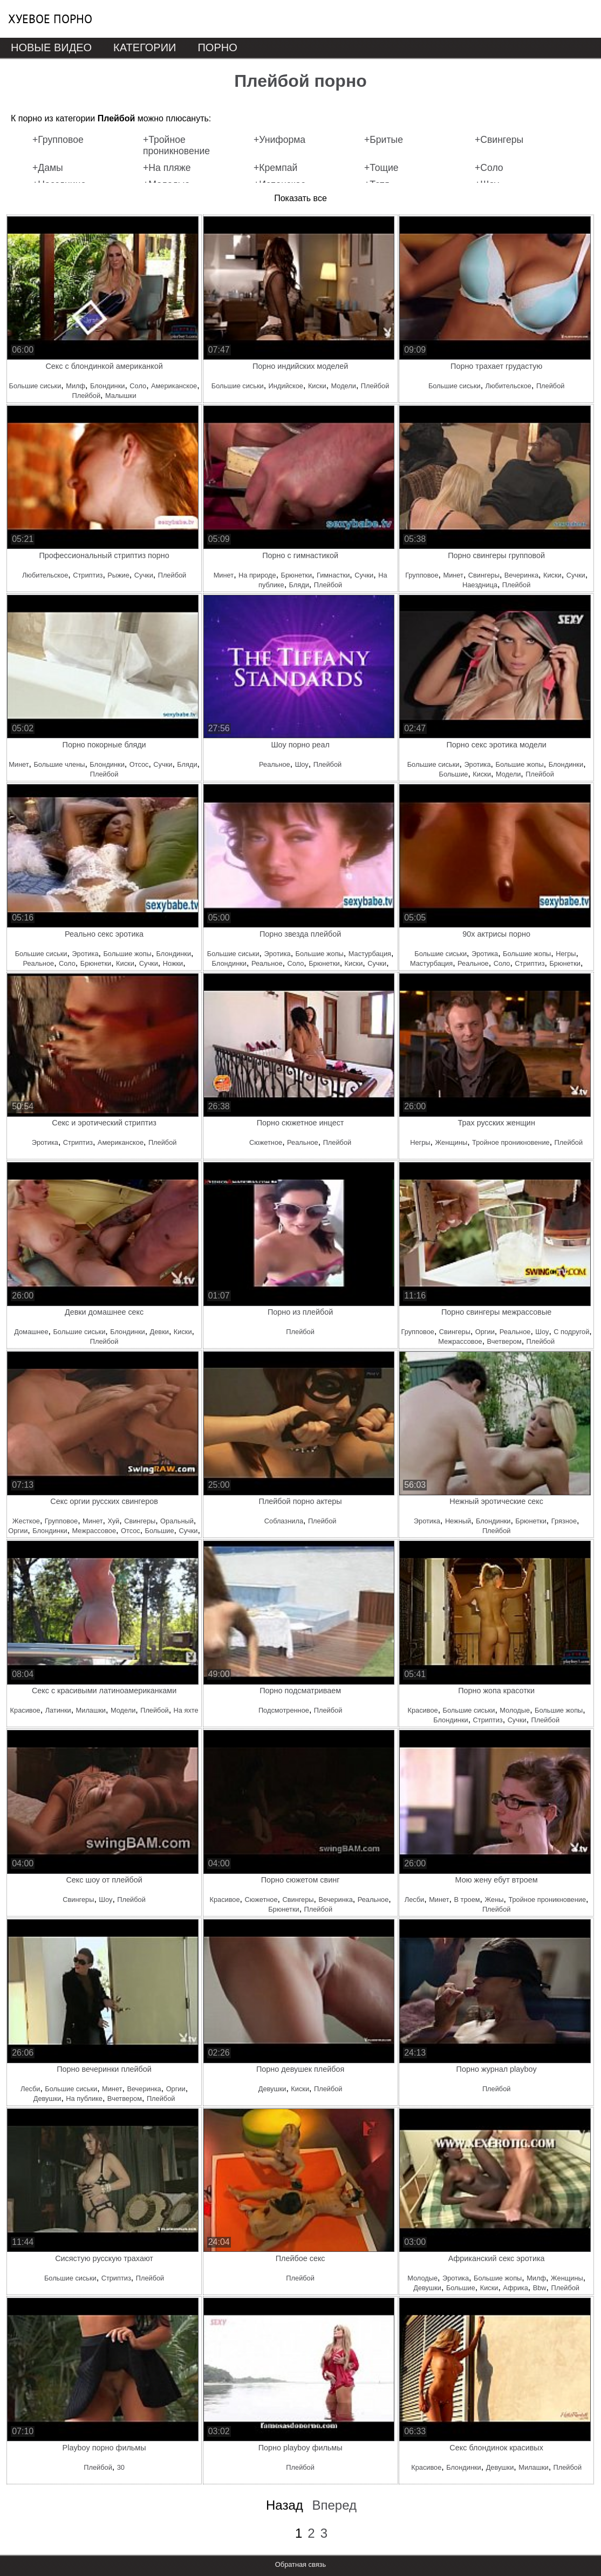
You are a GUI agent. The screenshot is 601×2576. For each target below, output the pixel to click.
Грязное (564, 1521)
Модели (343, 386)
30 (121, 2467)
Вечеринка (521, 575)
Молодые (515, 1710)
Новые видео (51, 47)
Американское (174, 386)
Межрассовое (460, 1341)
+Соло (489, 167)
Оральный (177, 1521)
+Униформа (279, 139)
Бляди (299, 585)
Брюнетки (296, 575)
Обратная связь (300, 2564)
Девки (159, 1332)
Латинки (58, 1710)
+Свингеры (499, 139)
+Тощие (381, 167)
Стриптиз (88, 575)
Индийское (286, 386)
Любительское (508, 386)
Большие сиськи (35, 386)
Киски (317, 386)
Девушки (47, 2098)
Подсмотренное (283, 1710)
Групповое (421, 575)
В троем (467, 1899)
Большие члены (59, 764)
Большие (453, 774)
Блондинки (107, 386)
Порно (217, 47)
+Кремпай (275, 167)
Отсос (139, 764)
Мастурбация (370, 954)
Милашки (91, 1710)
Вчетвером (504, 1341)
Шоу (302, 764)
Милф (75, 386)
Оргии (485, 1332)
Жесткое (26, 1521)
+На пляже (167, 167)
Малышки (120, 395)
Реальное (274, 764)
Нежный (458, 1521)
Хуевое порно (50, 18)
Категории (144, 47)
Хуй (113, 1521)
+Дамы (47, 167)
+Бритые (383, 139)
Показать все (300, 198)
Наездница (479, 585)
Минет (224, 575)
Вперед (334, 2505)
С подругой (571, 1332)
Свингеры (484, 575)
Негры (566, 954)
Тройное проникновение (511, 1142)
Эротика (477, 764)
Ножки (173, 963)
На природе (257, 575)
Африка (515, 2288)
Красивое (25, 1710)
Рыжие (118, 575)
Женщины (451, 1142)
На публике (84, 2098)
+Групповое (58, 139)
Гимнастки (333, 575)
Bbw (540, 2288)
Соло (137, 386)
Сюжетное (265, 1142)
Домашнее (31, 1332)
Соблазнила (283, 1521)
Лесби (414, 1899)
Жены (493, 1899)
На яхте (186, 1710)
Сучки (143, 575)
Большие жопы (519, 764)
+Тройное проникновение (176, 145)
